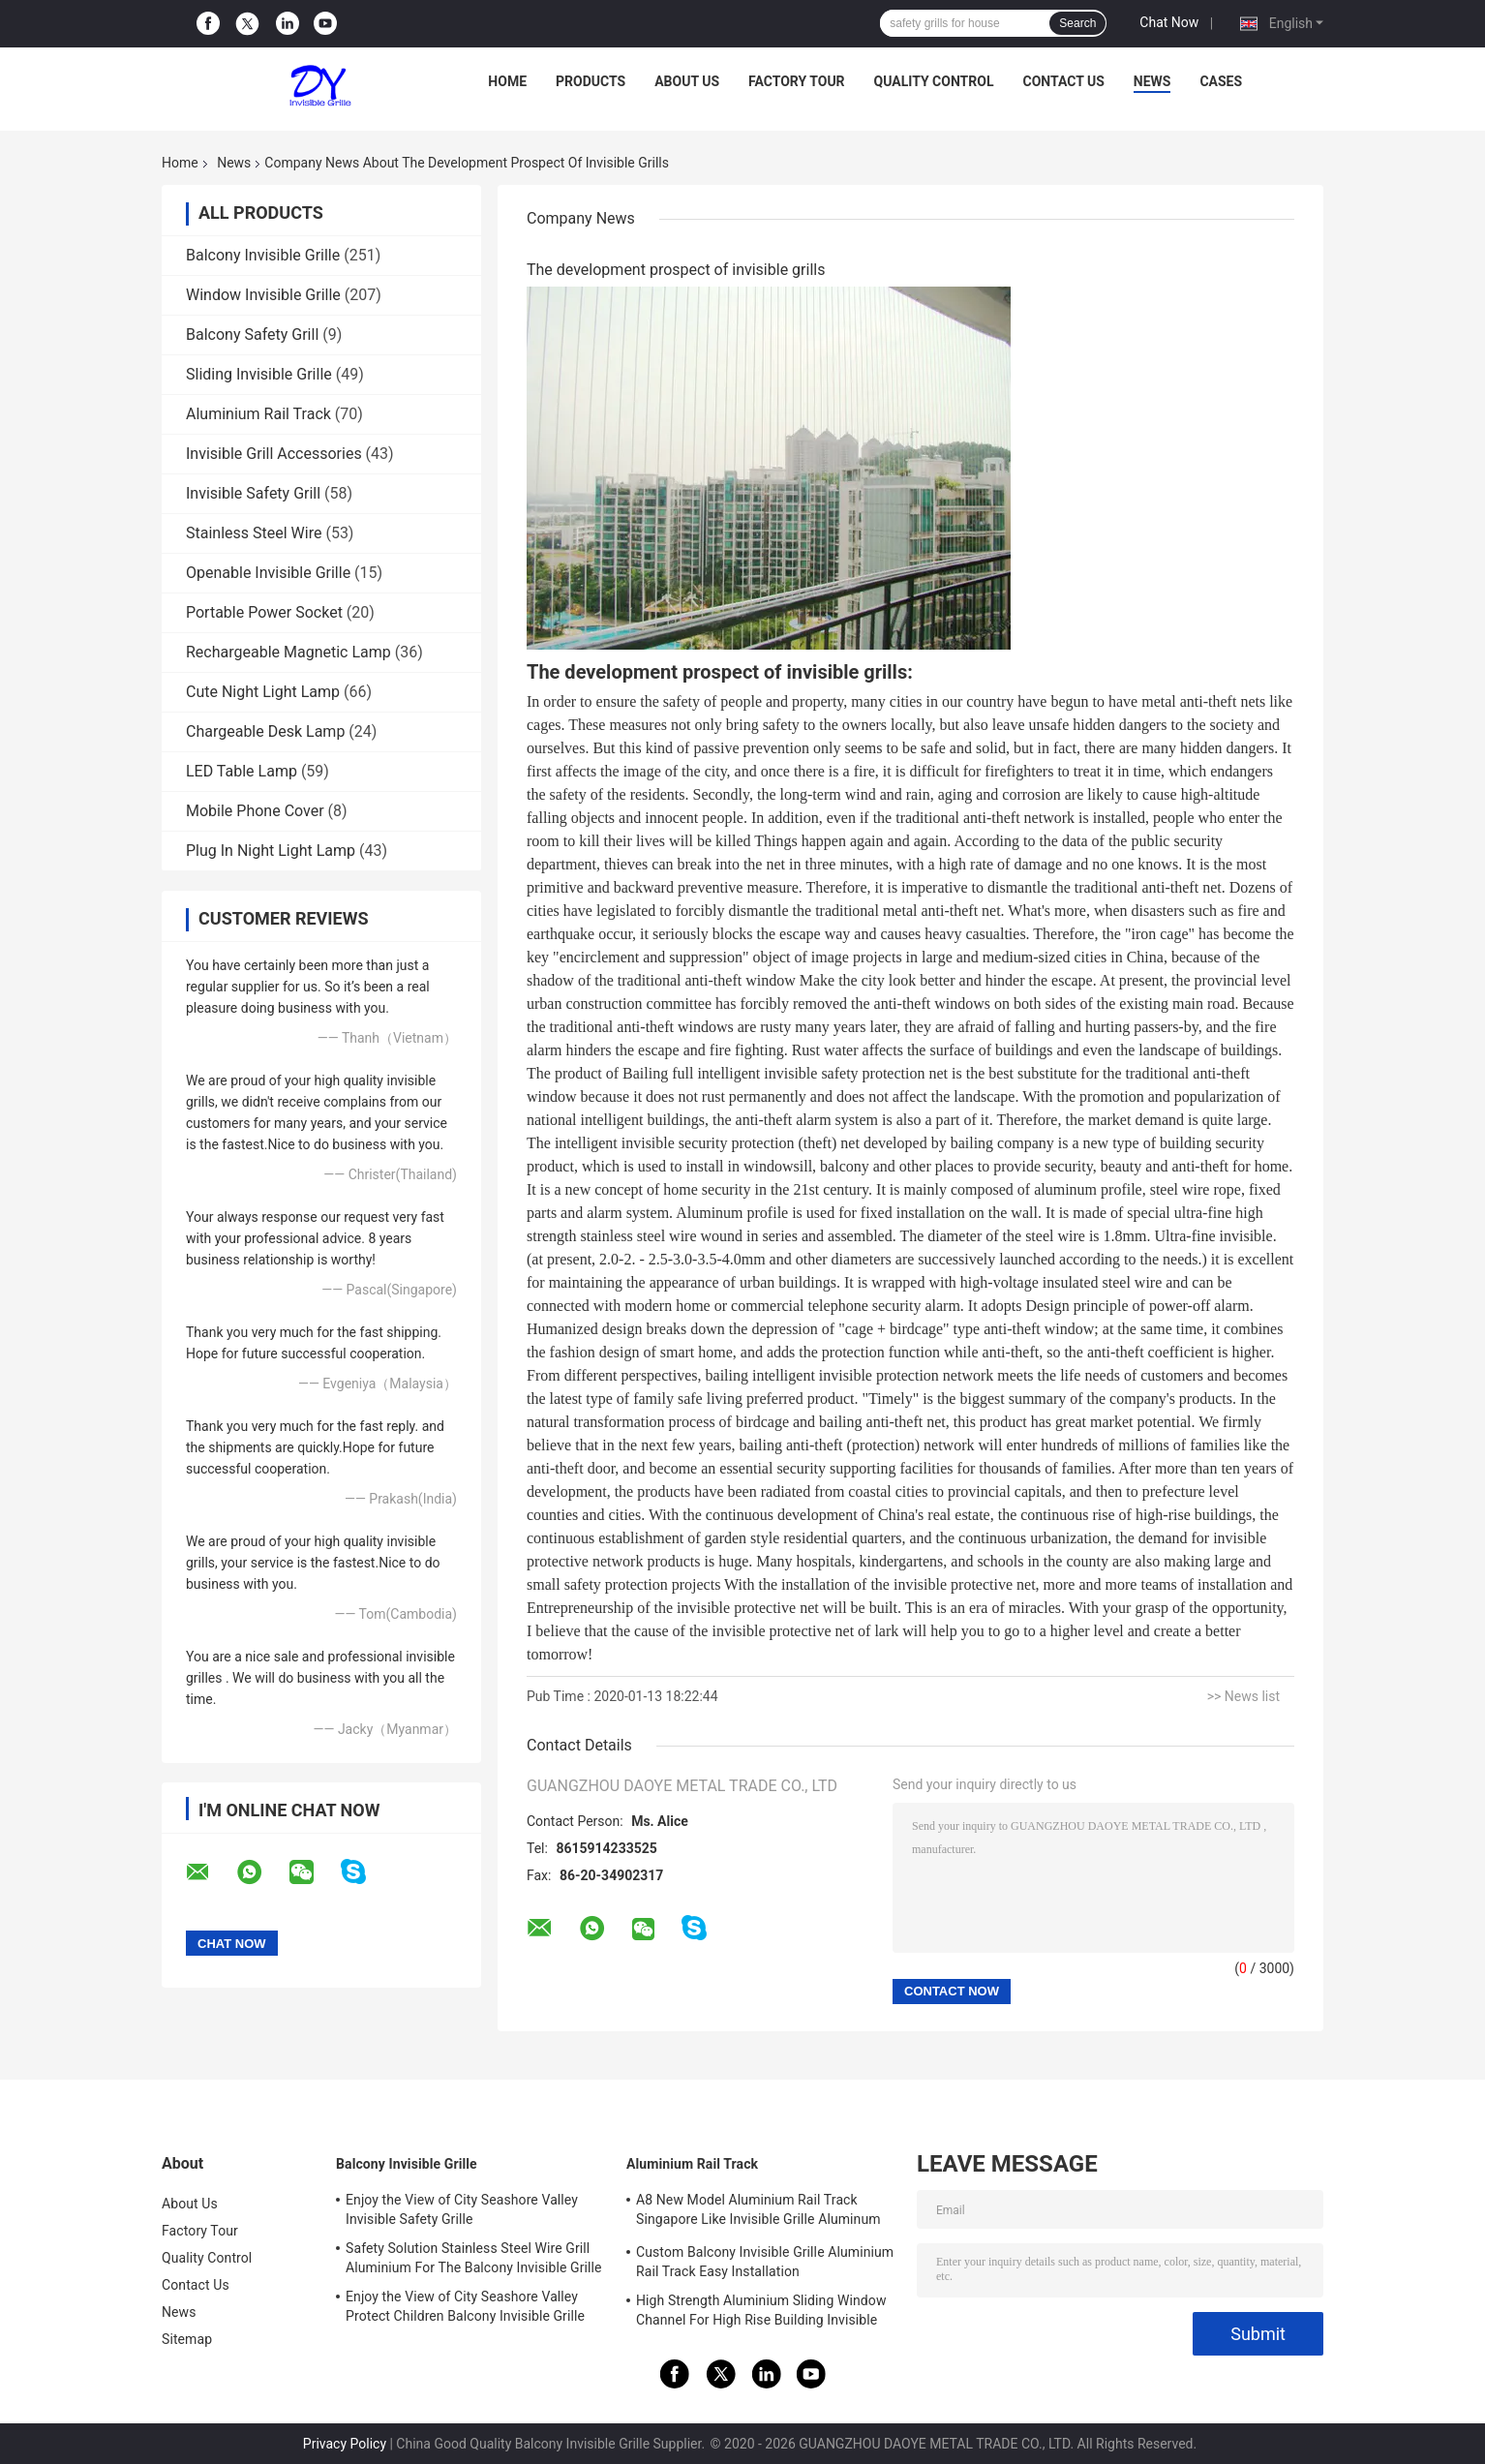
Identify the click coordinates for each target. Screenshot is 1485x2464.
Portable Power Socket (264, 612)
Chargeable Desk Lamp (265, 731)
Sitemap (187, 2339)
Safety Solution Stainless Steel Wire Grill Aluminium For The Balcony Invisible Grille (474, 2257)
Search (1077, 23)
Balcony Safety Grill (252, 334)
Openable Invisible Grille (268, 572)
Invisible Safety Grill (253, 493)
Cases (1220, 81)
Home (507, 81)
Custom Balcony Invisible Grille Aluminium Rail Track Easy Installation (765, 2261)
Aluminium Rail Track (258, 414)
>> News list (1243, 1696)
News (1152, 81)
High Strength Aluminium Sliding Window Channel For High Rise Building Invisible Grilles (761, 2313)
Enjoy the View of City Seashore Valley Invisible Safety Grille (462, 2209)
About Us (686, 81)
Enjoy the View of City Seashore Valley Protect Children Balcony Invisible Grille (465, 2306)
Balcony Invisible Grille (263, 255)
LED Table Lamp (241, 771)
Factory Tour (796, 81)
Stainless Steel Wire (253, 533)
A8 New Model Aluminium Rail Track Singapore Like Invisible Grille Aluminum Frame (758, 2212)
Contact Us (1063, 81)
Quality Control (934, 81)
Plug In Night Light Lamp (270, 850)
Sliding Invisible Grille (259, 374)
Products (590, 81)
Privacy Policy (344, 2443)
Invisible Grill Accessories (274, 453)
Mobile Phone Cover (255, 811)
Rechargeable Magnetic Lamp (288, 652)
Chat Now (1168, 22)
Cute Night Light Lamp (263, 692)
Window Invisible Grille (263, 295)
